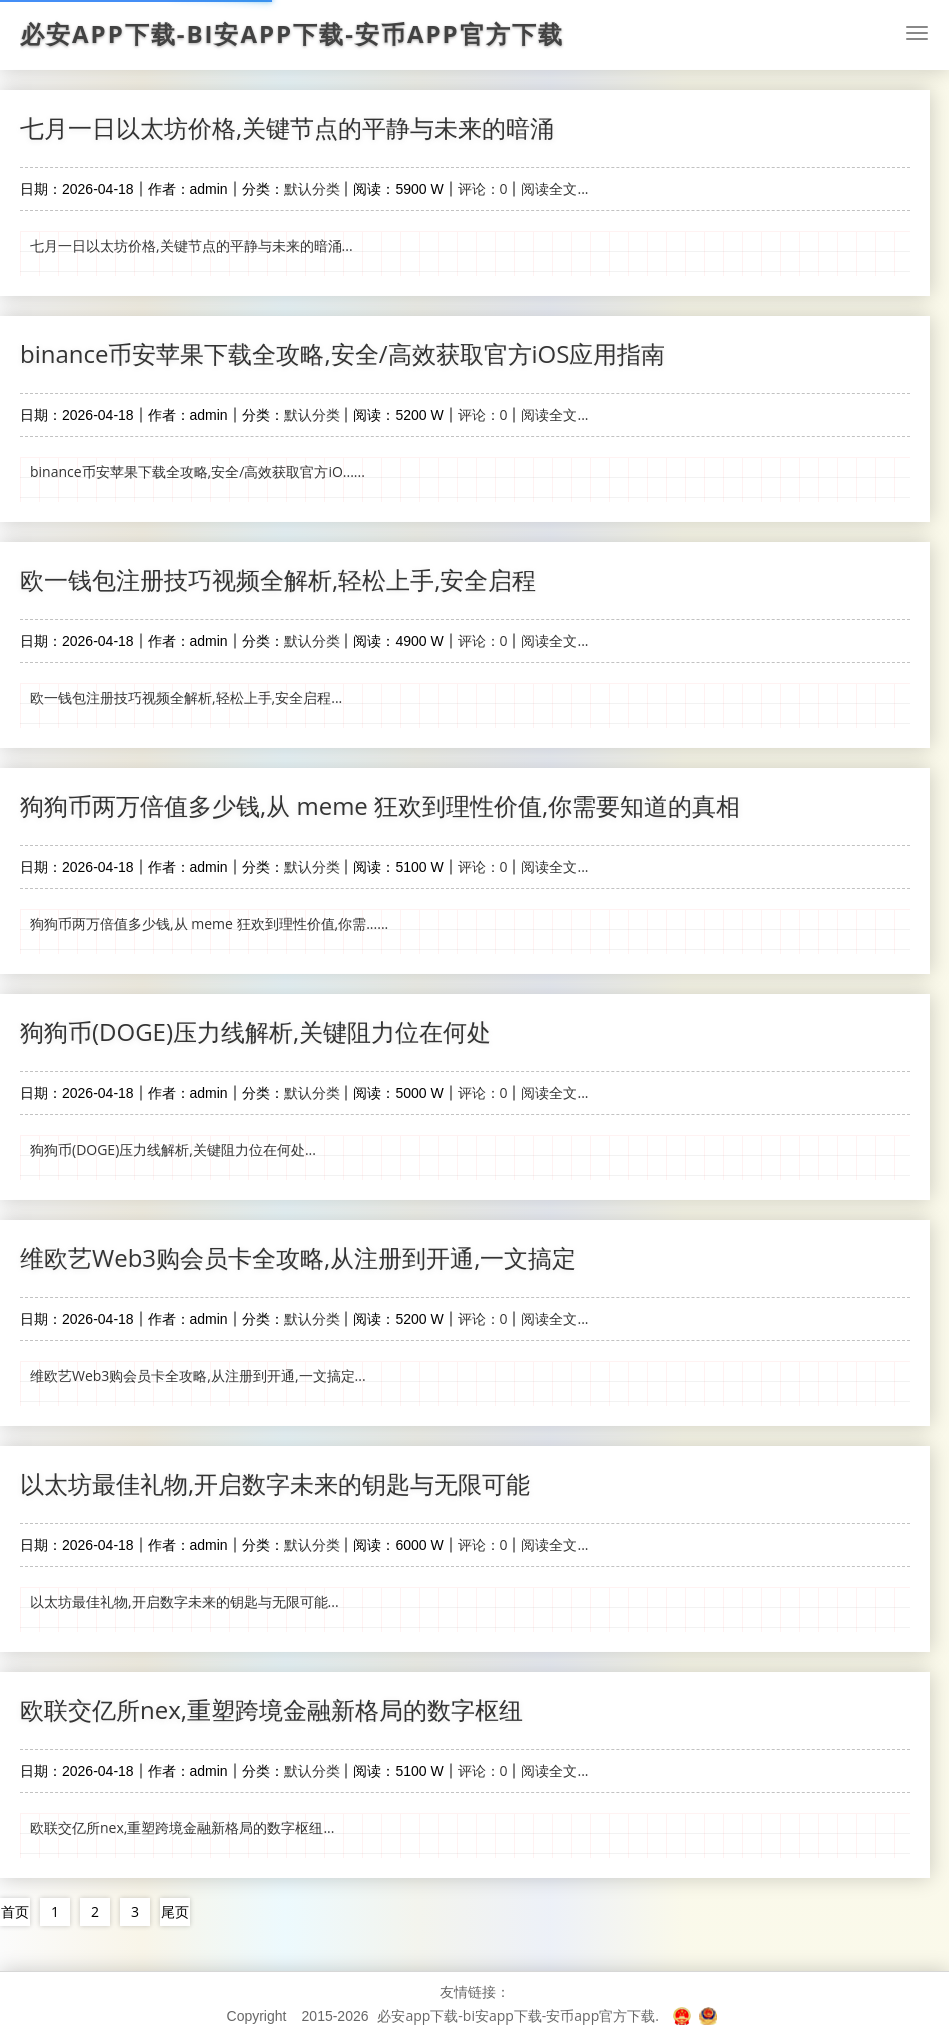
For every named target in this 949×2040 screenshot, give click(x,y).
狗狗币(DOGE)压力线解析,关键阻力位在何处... (173, 1149)
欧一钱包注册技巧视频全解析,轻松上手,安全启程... (186, 697)
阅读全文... (554, 188)
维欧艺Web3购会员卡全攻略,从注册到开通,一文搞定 (298, 1257)
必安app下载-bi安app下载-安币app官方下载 (292, 34)
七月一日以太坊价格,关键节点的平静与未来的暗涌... (191, 245)
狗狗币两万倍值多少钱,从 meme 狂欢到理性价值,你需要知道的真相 (380, 805)
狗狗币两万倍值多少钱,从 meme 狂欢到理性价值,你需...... (209, 923)
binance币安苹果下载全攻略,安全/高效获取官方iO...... (197, 471)
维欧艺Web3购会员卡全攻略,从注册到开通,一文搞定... (198, 1375)
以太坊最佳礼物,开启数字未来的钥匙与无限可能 (275, 1483)
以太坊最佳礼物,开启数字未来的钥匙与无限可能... (184, 1601)
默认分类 (312, 188)
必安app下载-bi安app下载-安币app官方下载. (518, 2015)
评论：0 (483, 188)
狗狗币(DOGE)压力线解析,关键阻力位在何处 (255, 1031)
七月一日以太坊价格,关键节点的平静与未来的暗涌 (287, 127)
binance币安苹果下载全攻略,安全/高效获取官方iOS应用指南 (342, 353)
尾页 (175, 1911)
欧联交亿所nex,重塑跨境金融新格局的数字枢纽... (182, 1827)
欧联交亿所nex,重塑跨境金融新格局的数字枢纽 (271, 1709)
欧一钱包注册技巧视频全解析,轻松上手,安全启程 (278, 579)
